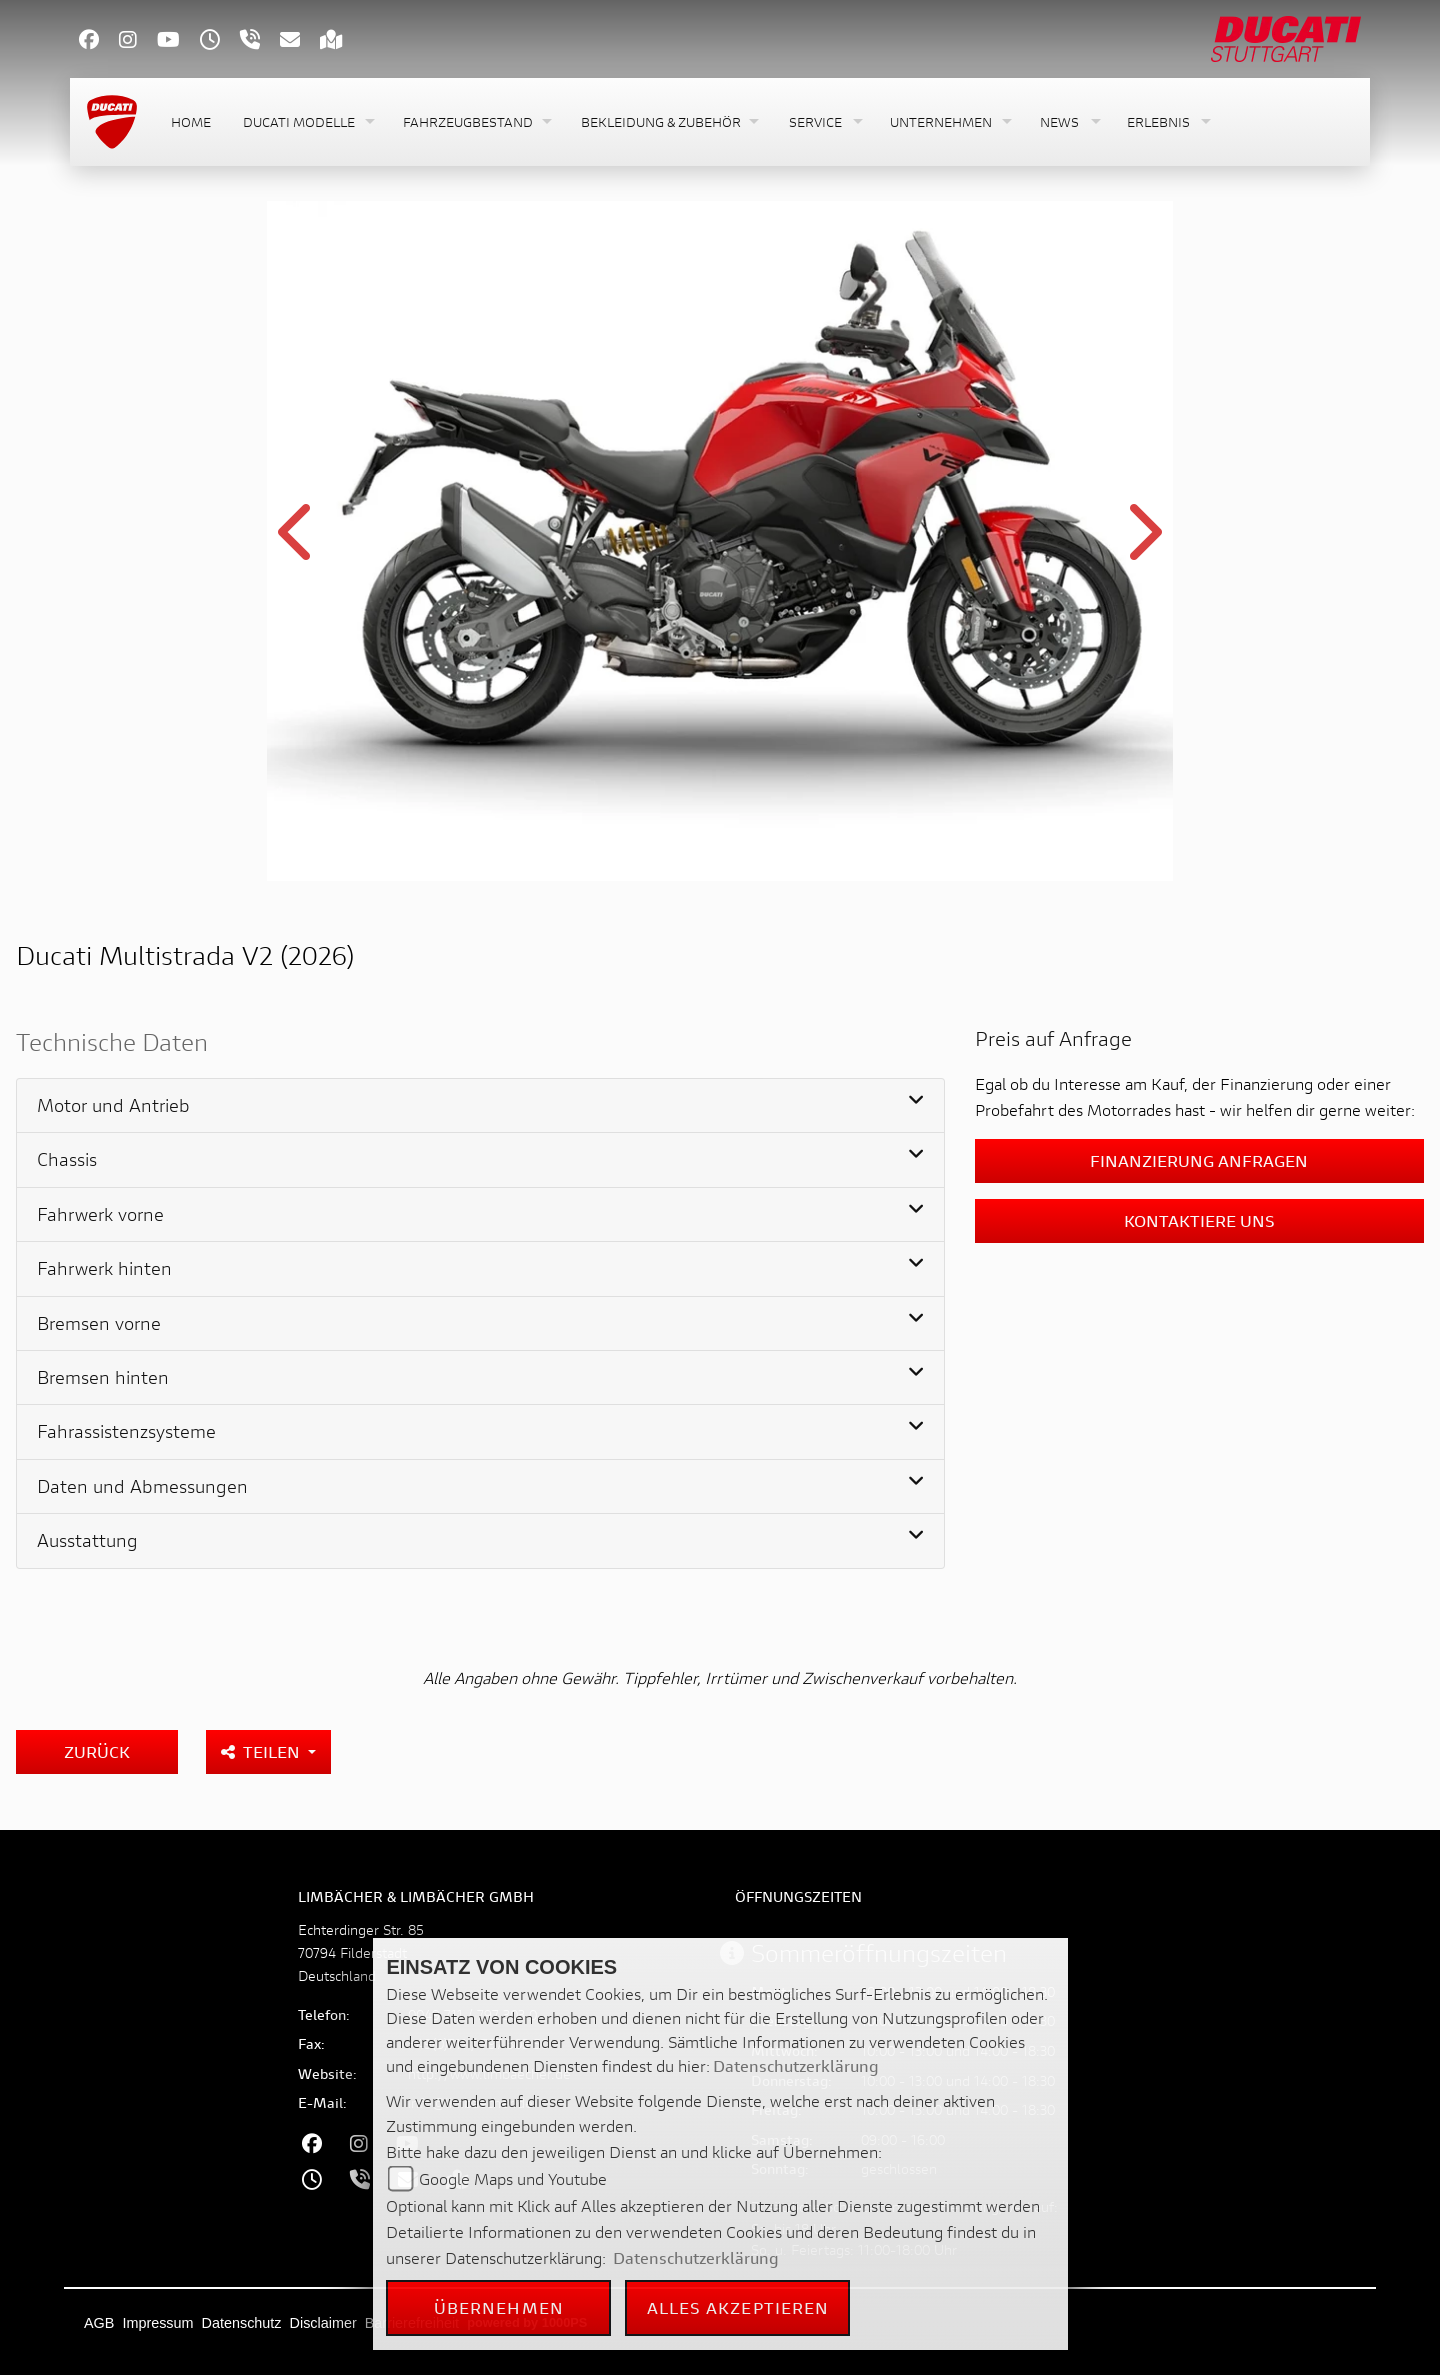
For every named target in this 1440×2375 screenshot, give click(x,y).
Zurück (97, 1751)
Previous (298, 544)
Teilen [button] (262, 1751)
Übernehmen (499, 2307)
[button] (307, 122)
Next (1142, 544)
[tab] (480, 1106)
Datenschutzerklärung (796, 2065)
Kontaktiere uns (1199, 1220)
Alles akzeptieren (738, 2307)
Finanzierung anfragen (1199, 1160)
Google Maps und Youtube (513, 2178)
